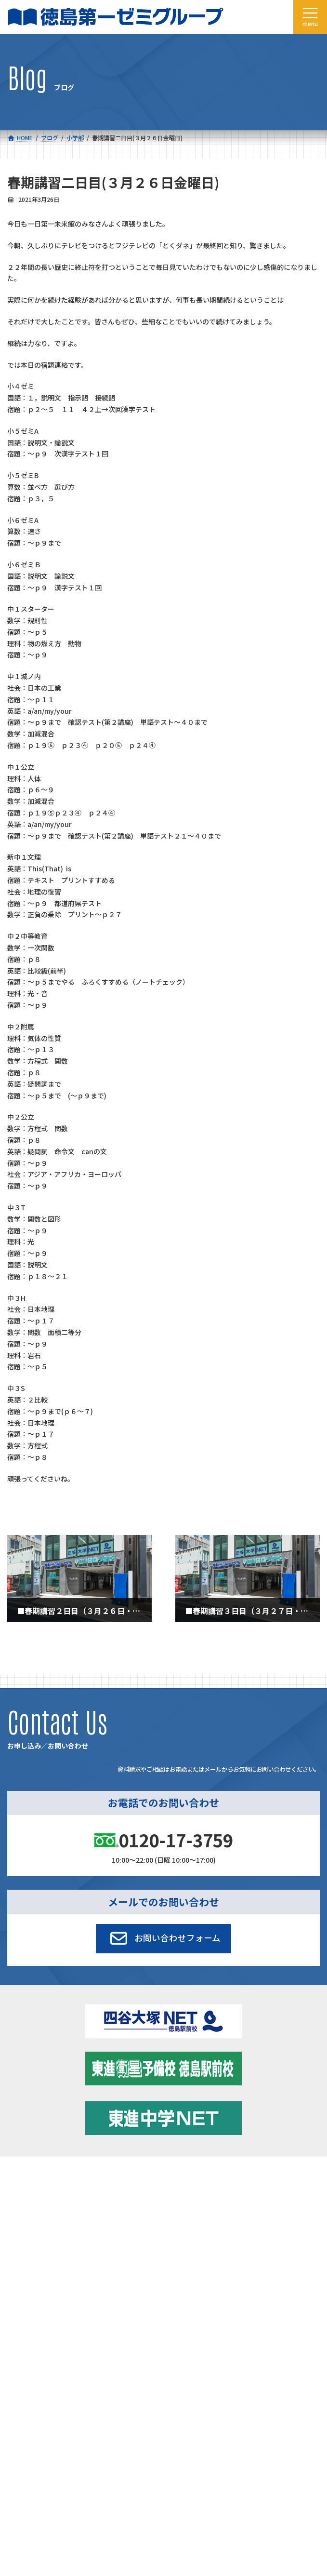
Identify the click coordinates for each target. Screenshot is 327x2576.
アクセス (175, 2226)
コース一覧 (21, 2182)
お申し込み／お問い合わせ (198, 2248)
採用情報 (18, 2248)
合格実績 (18, 2204)
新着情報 (175, 2182)
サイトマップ (234, 2341)
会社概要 (18, 2226)
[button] (163, 1938)
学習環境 (175, 2204)
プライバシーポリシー (288, 2341)
